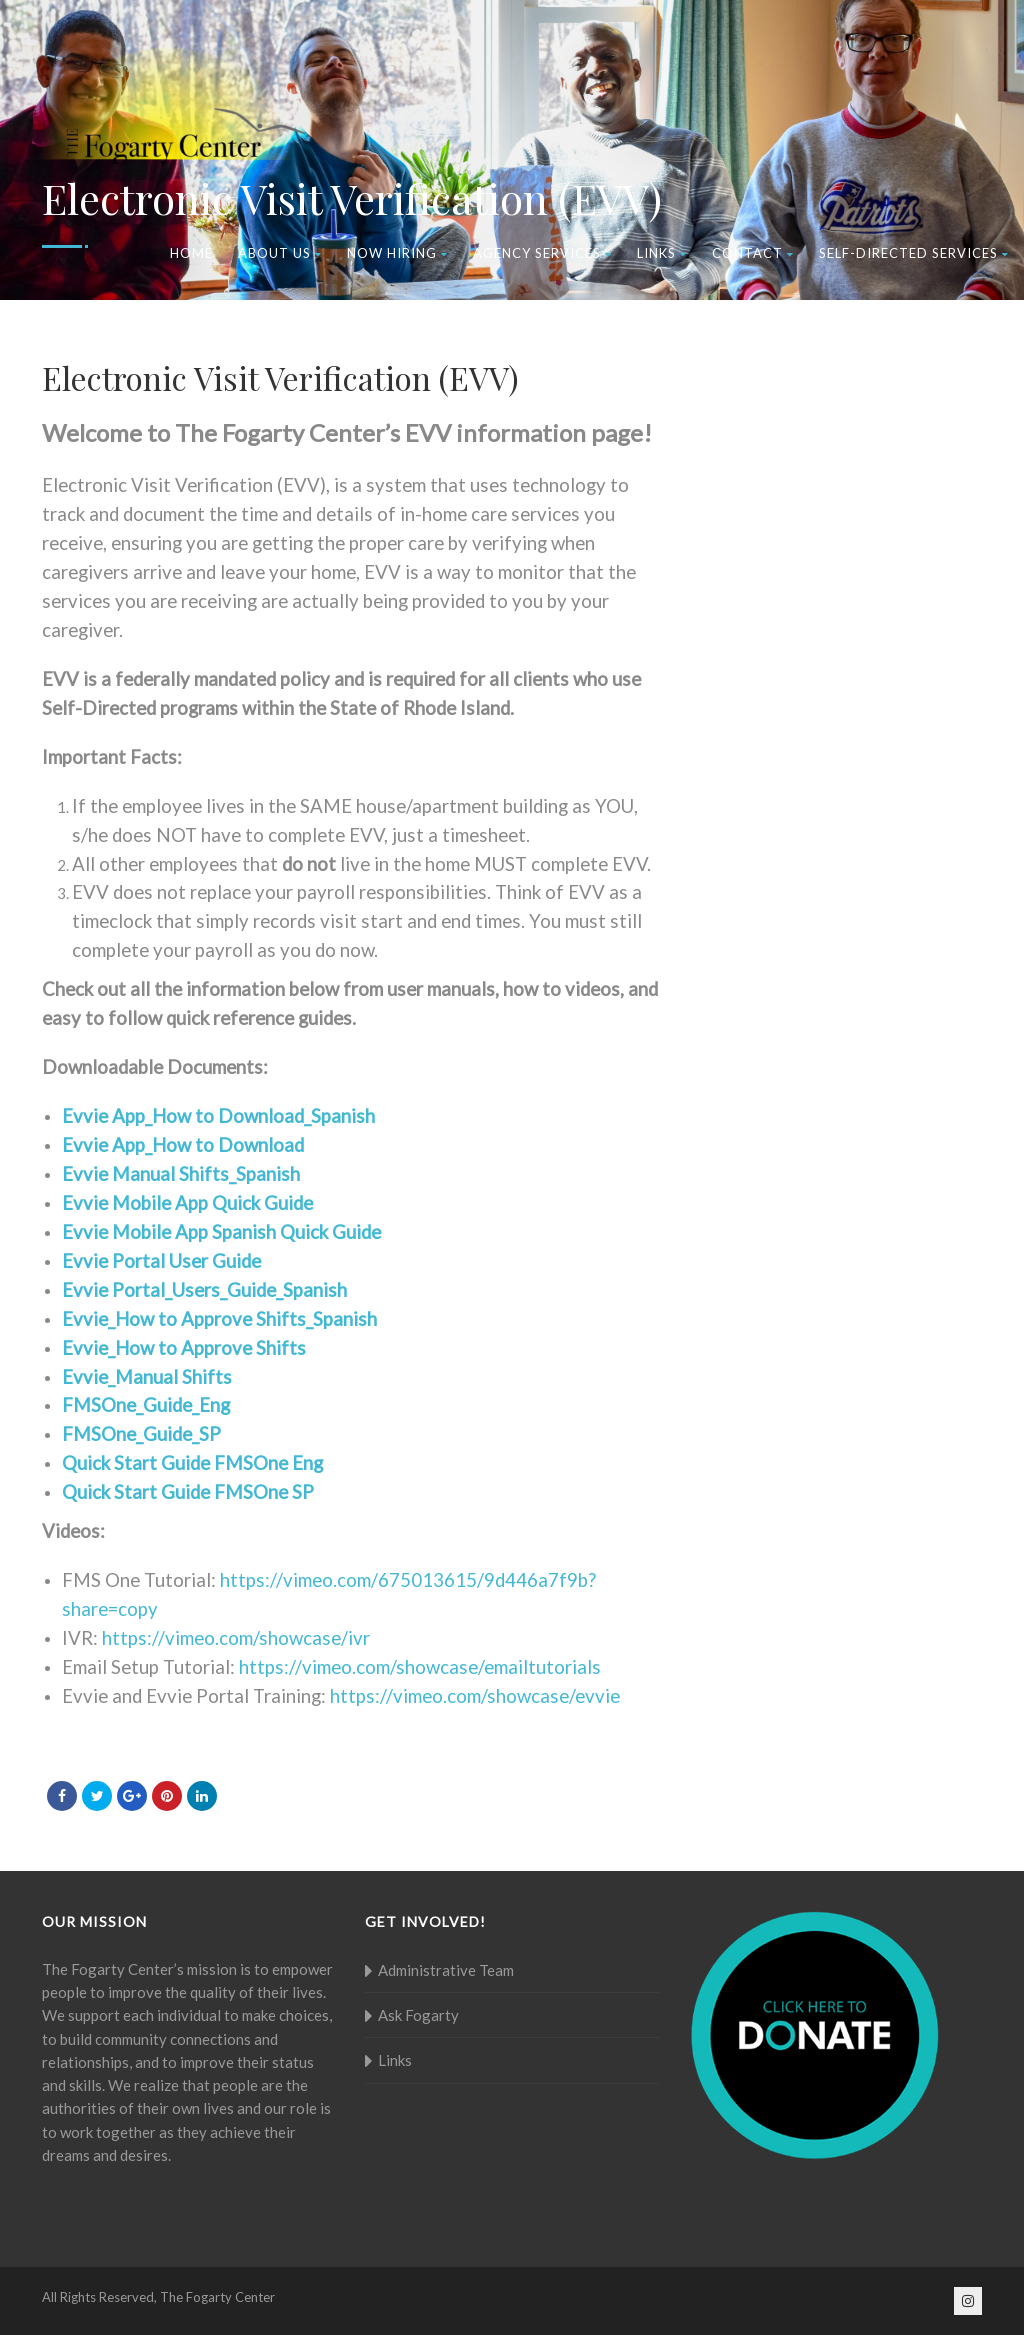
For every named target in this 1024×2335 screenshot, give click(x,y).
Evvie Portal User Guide (161, 1261)
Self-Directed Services (914, 253)
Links (662, 253)
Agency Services (542, 253)
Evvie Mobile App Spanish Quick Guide (221, 1232)
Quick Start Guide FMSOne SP (188, 1492)
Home (191, 253)
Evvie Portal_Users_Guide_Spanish (204, 1290)
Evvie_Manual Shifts (147, 1377)
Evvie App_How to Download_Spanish (218, 1116)
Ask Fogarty (418, 2015)
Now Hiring (397, 253)
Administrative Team (446, 1970)
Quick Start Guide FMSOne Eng (192, 1463)
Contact (753, 253)
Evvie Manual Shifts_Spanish (181, 1174)
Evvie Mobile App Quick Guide (187, 1203)
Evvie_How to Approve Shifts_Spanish (219, 1319)
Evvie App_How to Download (183, 1145)
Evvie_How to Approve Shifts (184, 1348)
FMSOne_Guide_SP (141, 1434)
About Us (280, 253)
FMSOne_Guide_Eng (146, 1405)
